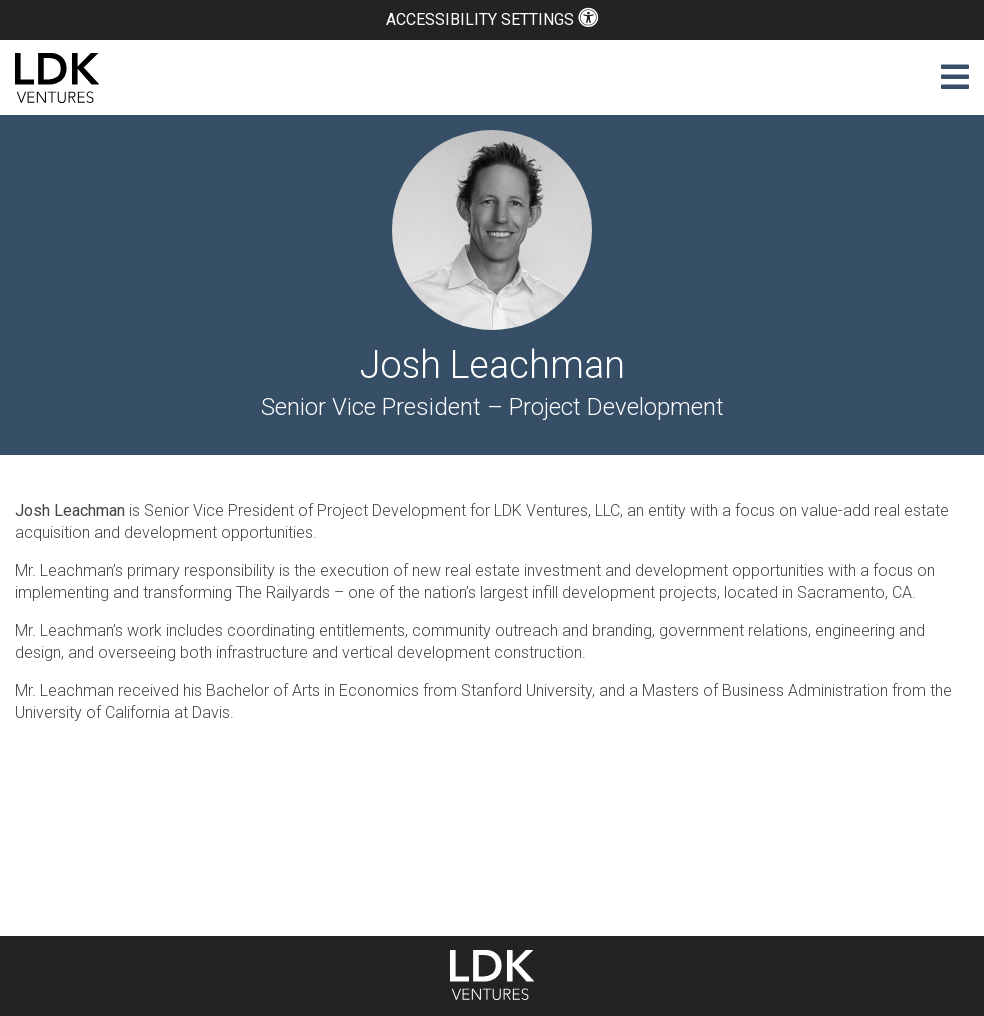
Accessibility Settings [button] (492, 19)
